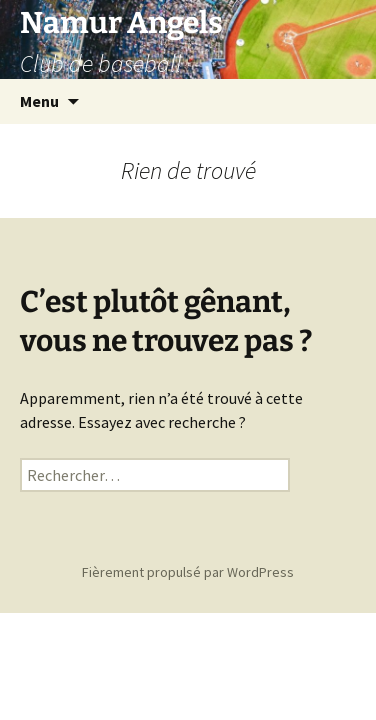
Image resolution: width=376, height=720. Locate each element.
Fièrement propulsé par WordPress (188, 572)
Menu (39, 101)
